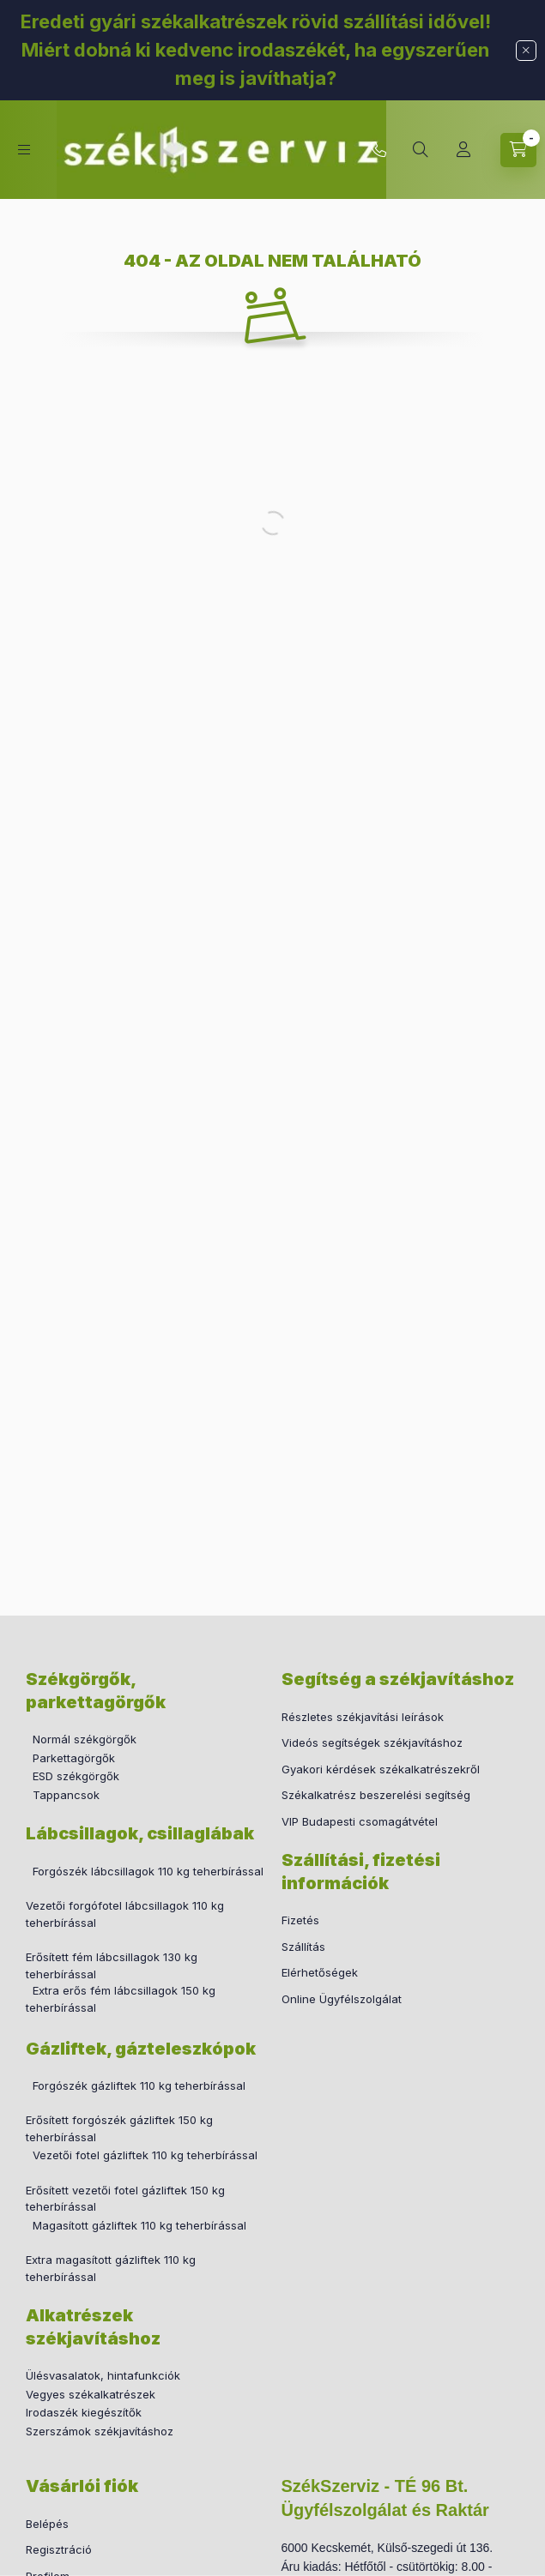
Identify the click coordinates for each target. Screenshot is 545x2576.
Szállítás (303, 1946)
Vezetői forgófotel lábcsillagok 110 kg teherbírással (125, 1914)
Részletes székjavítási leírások (363, 1717)
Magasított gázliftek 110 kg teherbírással (139, 2225)
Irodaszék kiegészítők (84, 2412)
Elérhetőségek (320, 1972)
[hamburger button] (24, 150)
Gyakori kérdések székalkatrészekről (381, 1769)
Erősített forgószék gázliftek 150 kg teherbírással (119, 2128)
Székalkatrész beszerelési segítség (376, 1795)
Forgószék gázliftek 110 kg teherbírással (139, 2085)
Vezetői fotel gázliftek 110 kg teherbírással (145, 2155)
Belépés (47, 2524)
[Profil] (463, 150)
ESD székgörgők (76, 1776)
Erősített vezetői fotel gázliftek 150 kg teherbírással (125, 2198)
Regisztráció (59, 2549)
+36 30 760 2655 (378, 150)
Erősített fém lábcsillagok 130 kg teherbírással (111, 1965)
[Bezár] (526, 50)
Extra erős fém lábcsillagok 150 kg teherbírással (120, 1998)
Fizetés (300, 1920)
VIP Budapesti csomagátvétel (360, 1821)
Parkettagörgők (74, 1758)
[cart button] (518, 150)
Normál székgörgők (84, 1739)
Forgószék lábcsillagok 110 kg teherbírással (148, 1871)
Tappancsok (66, 1795)
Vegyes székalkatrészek (90, 2394)
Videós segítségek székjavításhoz (372, 1742)
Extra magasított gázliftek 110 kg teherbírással (111, 2268)
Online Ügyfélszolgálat (342, 1999)
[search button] (420, 150)
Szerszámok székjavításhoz (99, 2431)
